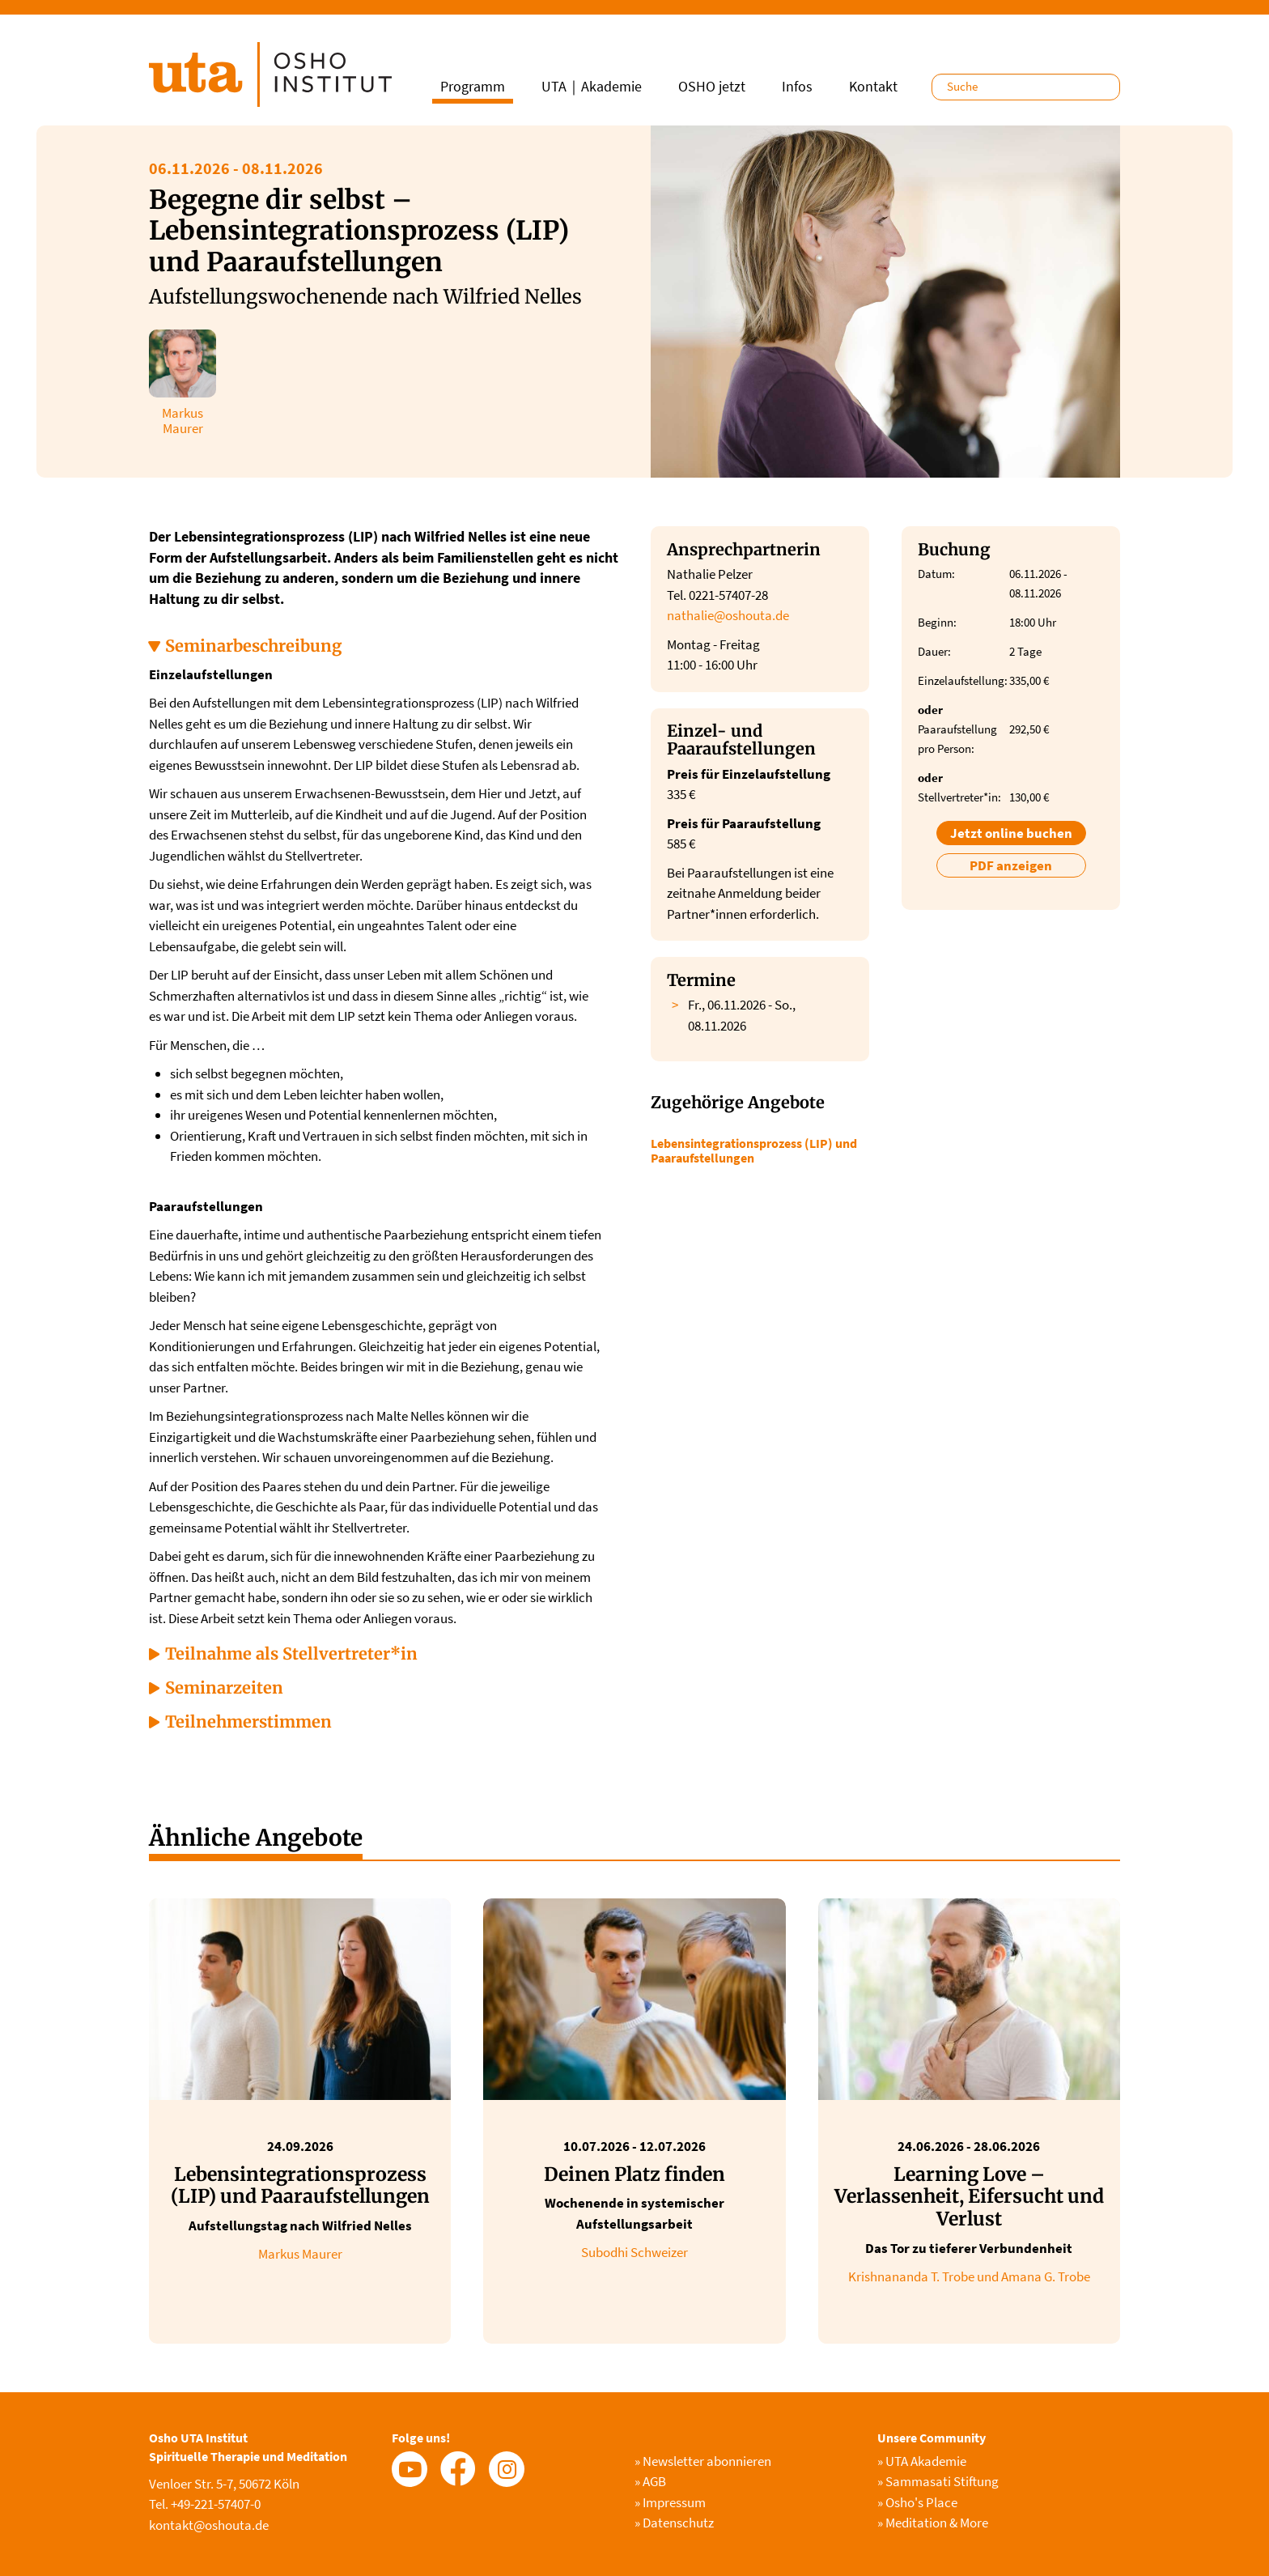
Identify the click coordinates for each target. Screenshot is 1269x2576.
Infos (797, 86)
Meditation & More (932, 2522)
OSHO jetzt (711, 86)
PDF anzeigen (1011, 865)
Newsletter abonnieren (702, 2461)
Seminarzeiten (224, 1687)
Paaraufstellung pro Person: (955, 738)
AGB (650, 2481)
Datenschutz (674, 2522)
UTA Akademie (921, 2461)
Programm (472, 86)
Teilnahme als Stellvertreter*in (291, 1653)
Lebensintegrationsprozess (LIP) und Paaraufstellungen (754, 1150)
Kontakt (873, 86)
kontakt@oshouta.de (209, 2525)
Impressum (670, 2502)
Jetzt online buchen (1011, 833)
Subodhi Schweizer (634, 2252)
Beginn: (937, 622)
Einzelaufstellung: (955, 680)
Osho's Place (917, 2502)
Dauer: (934, 651)
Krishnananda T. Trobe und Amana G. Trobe (969, 2276)
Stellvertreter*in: (955, 797)
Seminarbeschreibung (253, 645)
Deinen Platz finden (634, 2174)
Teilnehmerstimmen (248, 1721)
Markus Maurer (300, 2254)
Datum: (936, 573)
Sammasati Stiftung (938, 2481)
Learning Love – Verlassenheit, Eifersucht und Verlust (969, 2196)
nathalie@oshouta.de (728, 615)
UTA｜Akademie (591, 86)
